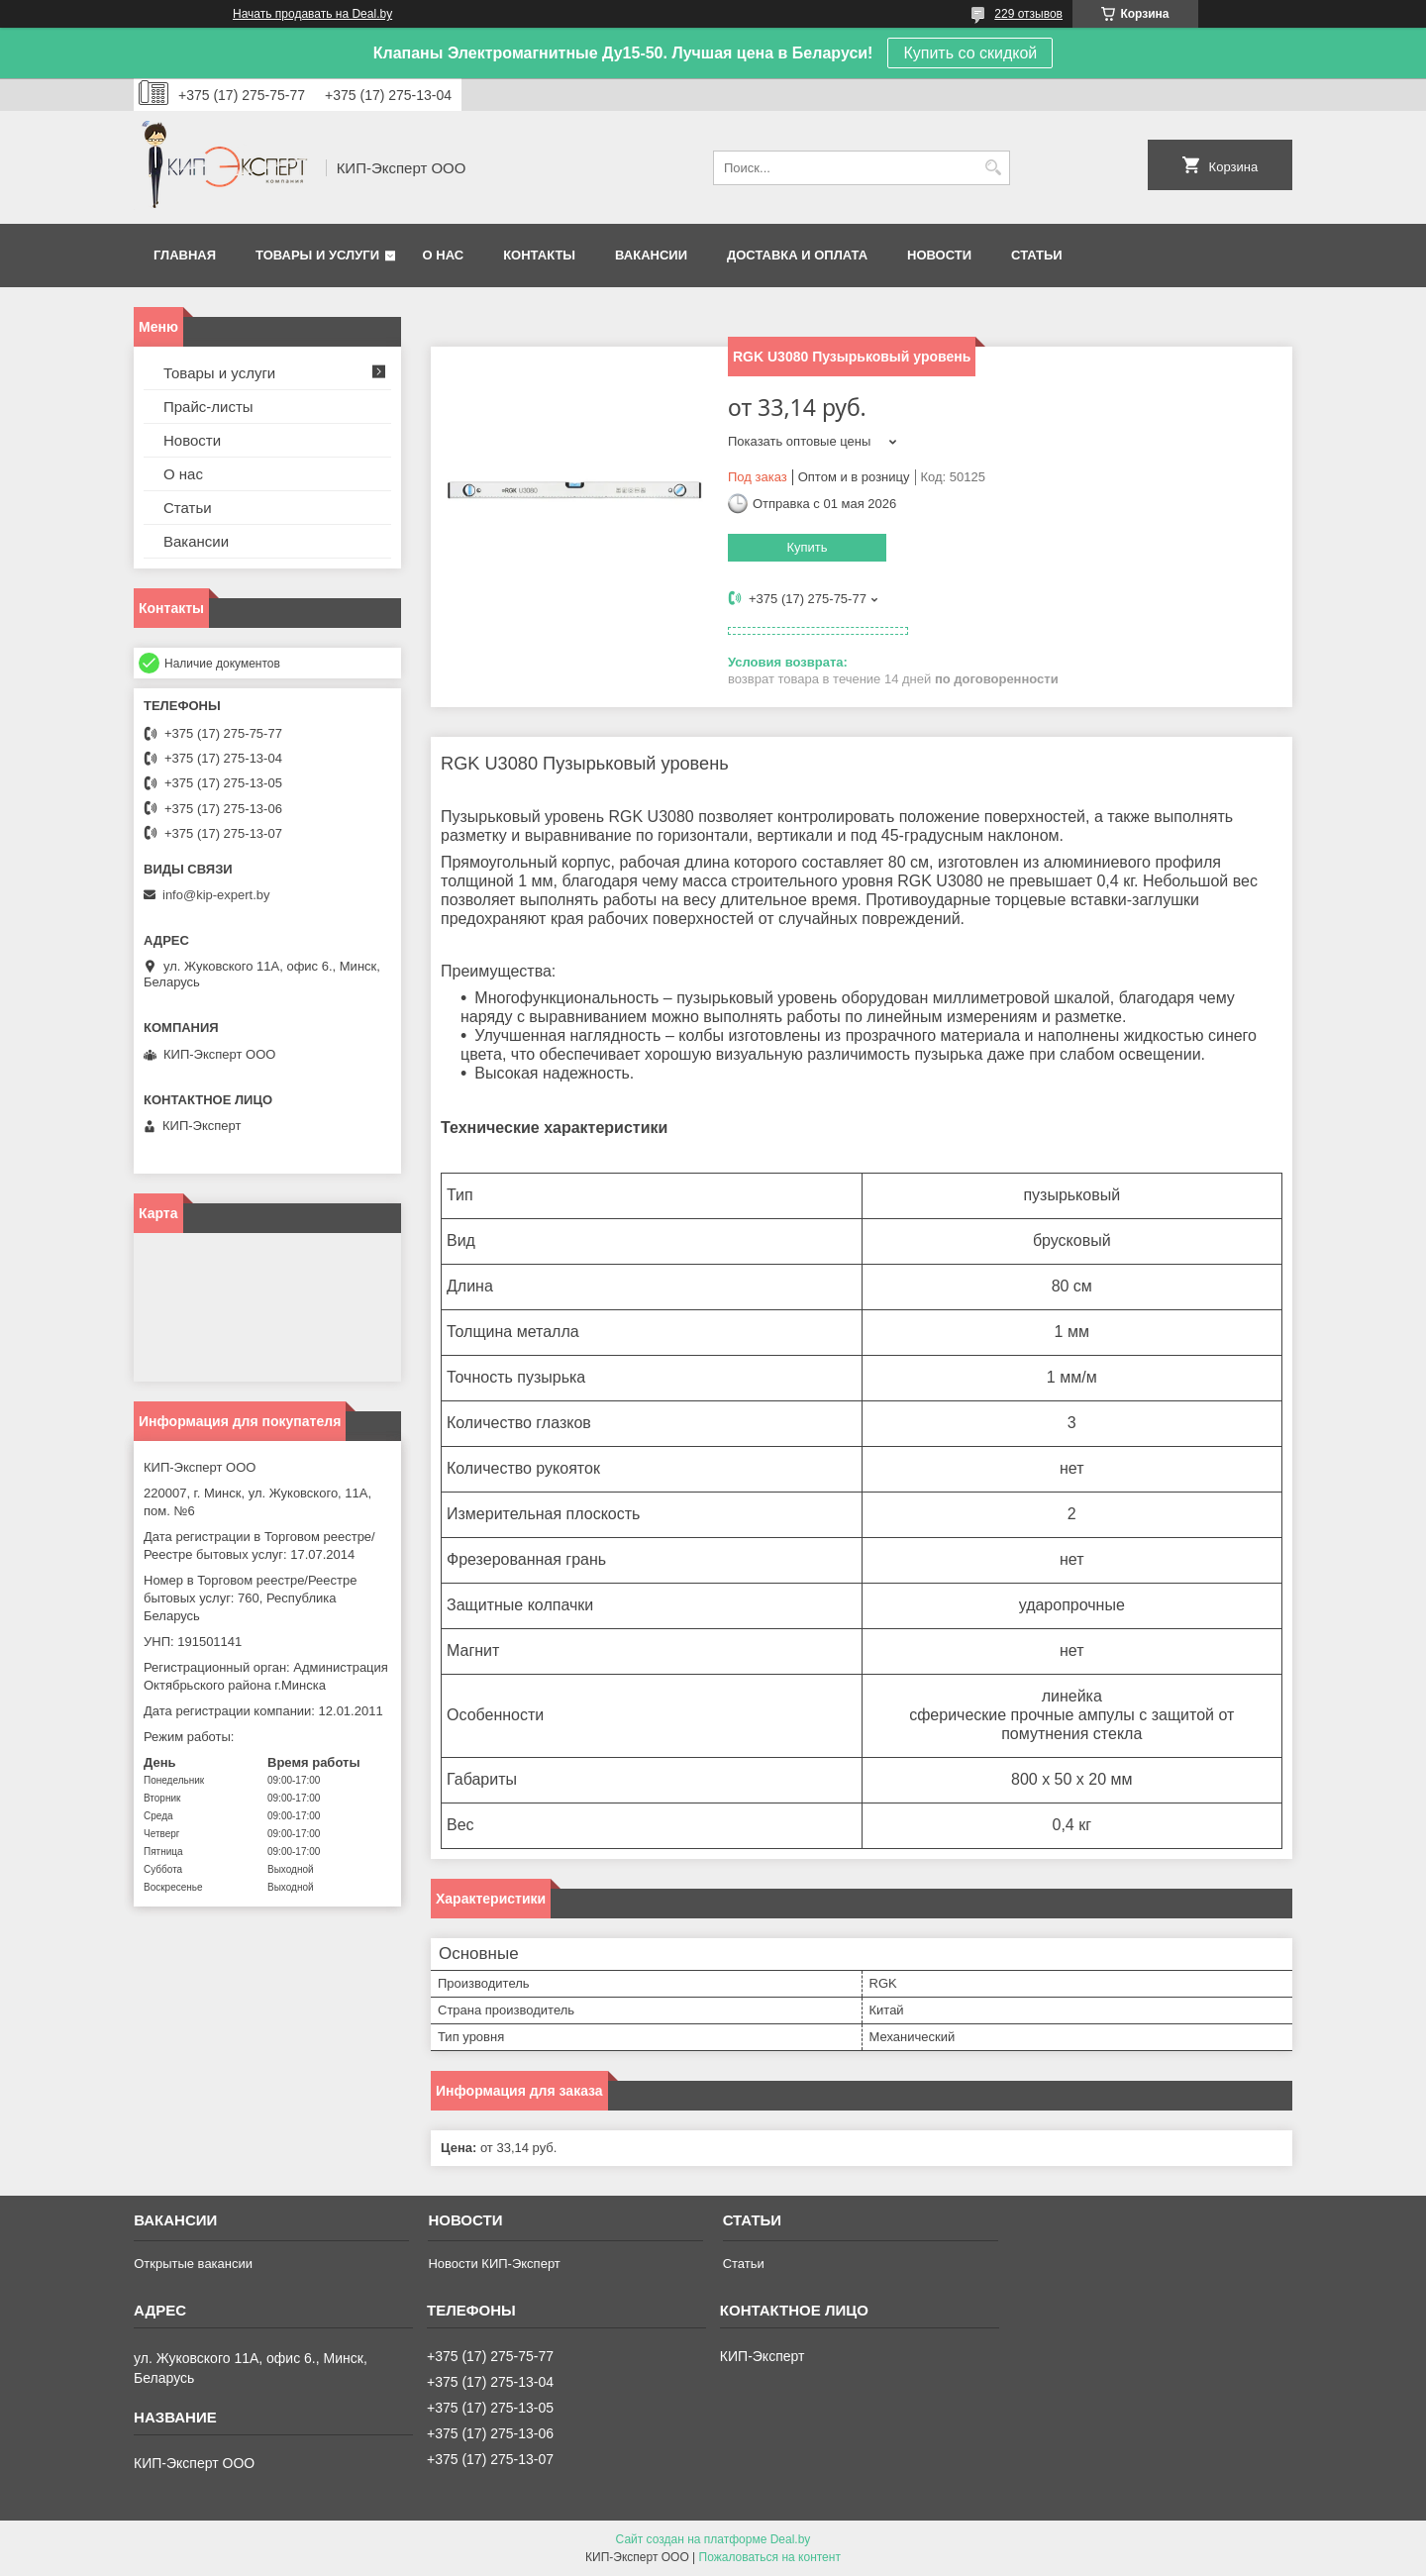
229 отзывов (1028, 14)
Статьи (1037, 255)
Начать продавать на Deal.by (312, 14)
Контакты (539, 255)
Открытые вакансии (193, 2263)
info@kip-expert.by (216, 894)
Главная (184, 255)
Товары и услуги (317, 255)
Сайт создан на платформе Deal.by (713, 2539)
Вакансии (651, 255)
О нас (443, 255)
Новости (939, 255)
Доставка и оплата (797, 255)
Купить (806, 547)
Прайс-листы (208, 406)
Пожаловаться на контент (770, 2557)
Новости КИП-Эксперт (494, 2263)
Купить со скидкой (970, 53)
